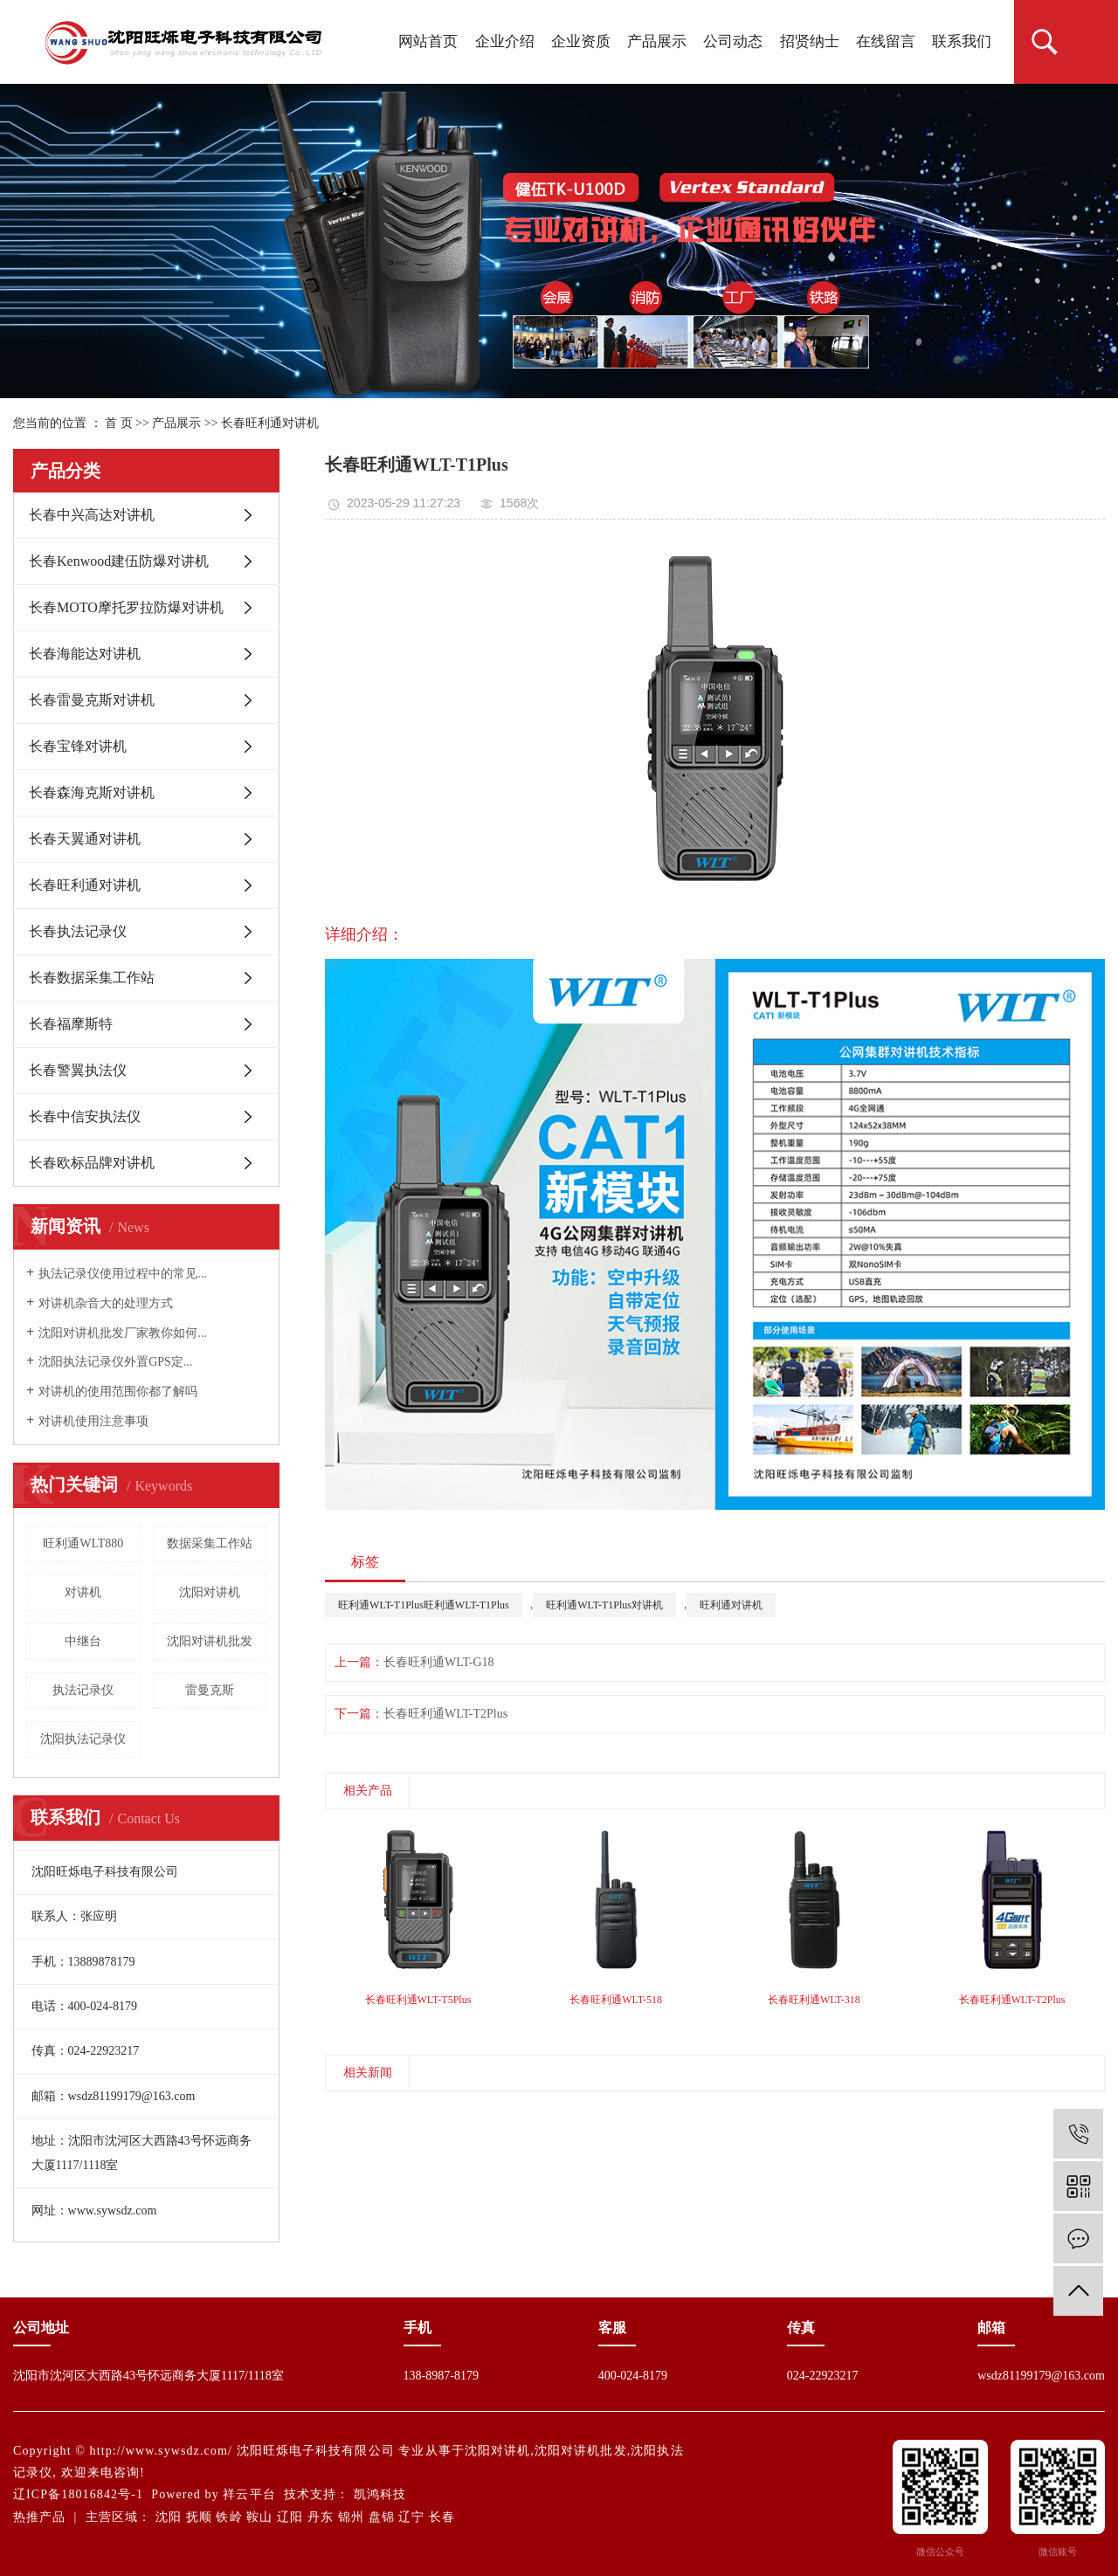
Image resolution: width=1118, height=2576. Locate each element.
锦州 (351, 2517)
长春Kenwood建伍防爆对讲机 (119, 561)
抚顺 (199, 2517)
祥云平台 (249, 2494)
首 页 (119, 423)
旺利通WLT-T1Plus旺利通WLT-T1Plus (423, 1605)
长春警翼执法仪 (78, 1070)
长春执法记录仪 (78, 931)
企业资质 (581, 41)
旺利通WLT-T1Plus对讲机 (604, 1605)
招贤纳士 (809, 41)
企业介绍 (505, 41)
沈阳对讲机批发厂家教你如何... (122, 1333)
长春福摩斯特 (71, 1023)
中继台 (83, 1641)
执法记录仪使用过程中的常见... (122, 1273)
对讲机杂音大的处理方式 (105, 1303)
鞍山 (259, 2517)
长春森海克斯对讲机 (92, 792)
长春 (442, 2517)
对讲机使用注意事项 (93, 1421)
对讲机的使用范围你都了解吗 (117, 1391)
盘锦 (382, 2517)
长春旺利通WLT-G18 (438, 1662)
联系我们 (961, 41)
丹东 (320, 2517)
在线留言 (885, 41)
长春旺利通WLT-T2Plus (445, 1713)
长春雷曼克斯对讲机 (92, 699)
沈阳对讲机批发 (209, 1641)
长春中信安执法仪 (85, 1116)
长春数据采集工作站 (92, 977)
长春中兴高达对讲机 (92, 514)
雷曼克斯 (209, 1690)
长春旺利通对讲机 (270, 423)
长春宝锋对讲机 (78, 746)
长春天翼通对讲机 (85, 838)
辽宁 (411, 2517)
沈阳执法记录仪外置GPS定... (115, 1361)
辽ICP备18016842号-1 (78, 2494)
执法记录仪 (83, 1690)
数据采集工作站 (209, 1543)
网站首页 (428, 41)
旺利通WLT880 (83, 1543)
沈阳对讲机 (209, 1592)
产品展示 (657, 41)
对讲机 (83, 1592)
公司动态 (733, 41)
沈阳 (168, 2517)
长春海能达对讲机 (85, 653)
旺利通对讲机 (731, 1605)
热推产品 (39, 2517)
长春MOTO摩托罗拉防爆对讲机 (126, 607)
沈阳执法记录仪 (83, 1739)
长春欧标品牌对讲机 (92, 1162)
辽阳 (290, 2517)
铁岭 (229, 2517)
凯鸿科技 (380, 2494)
